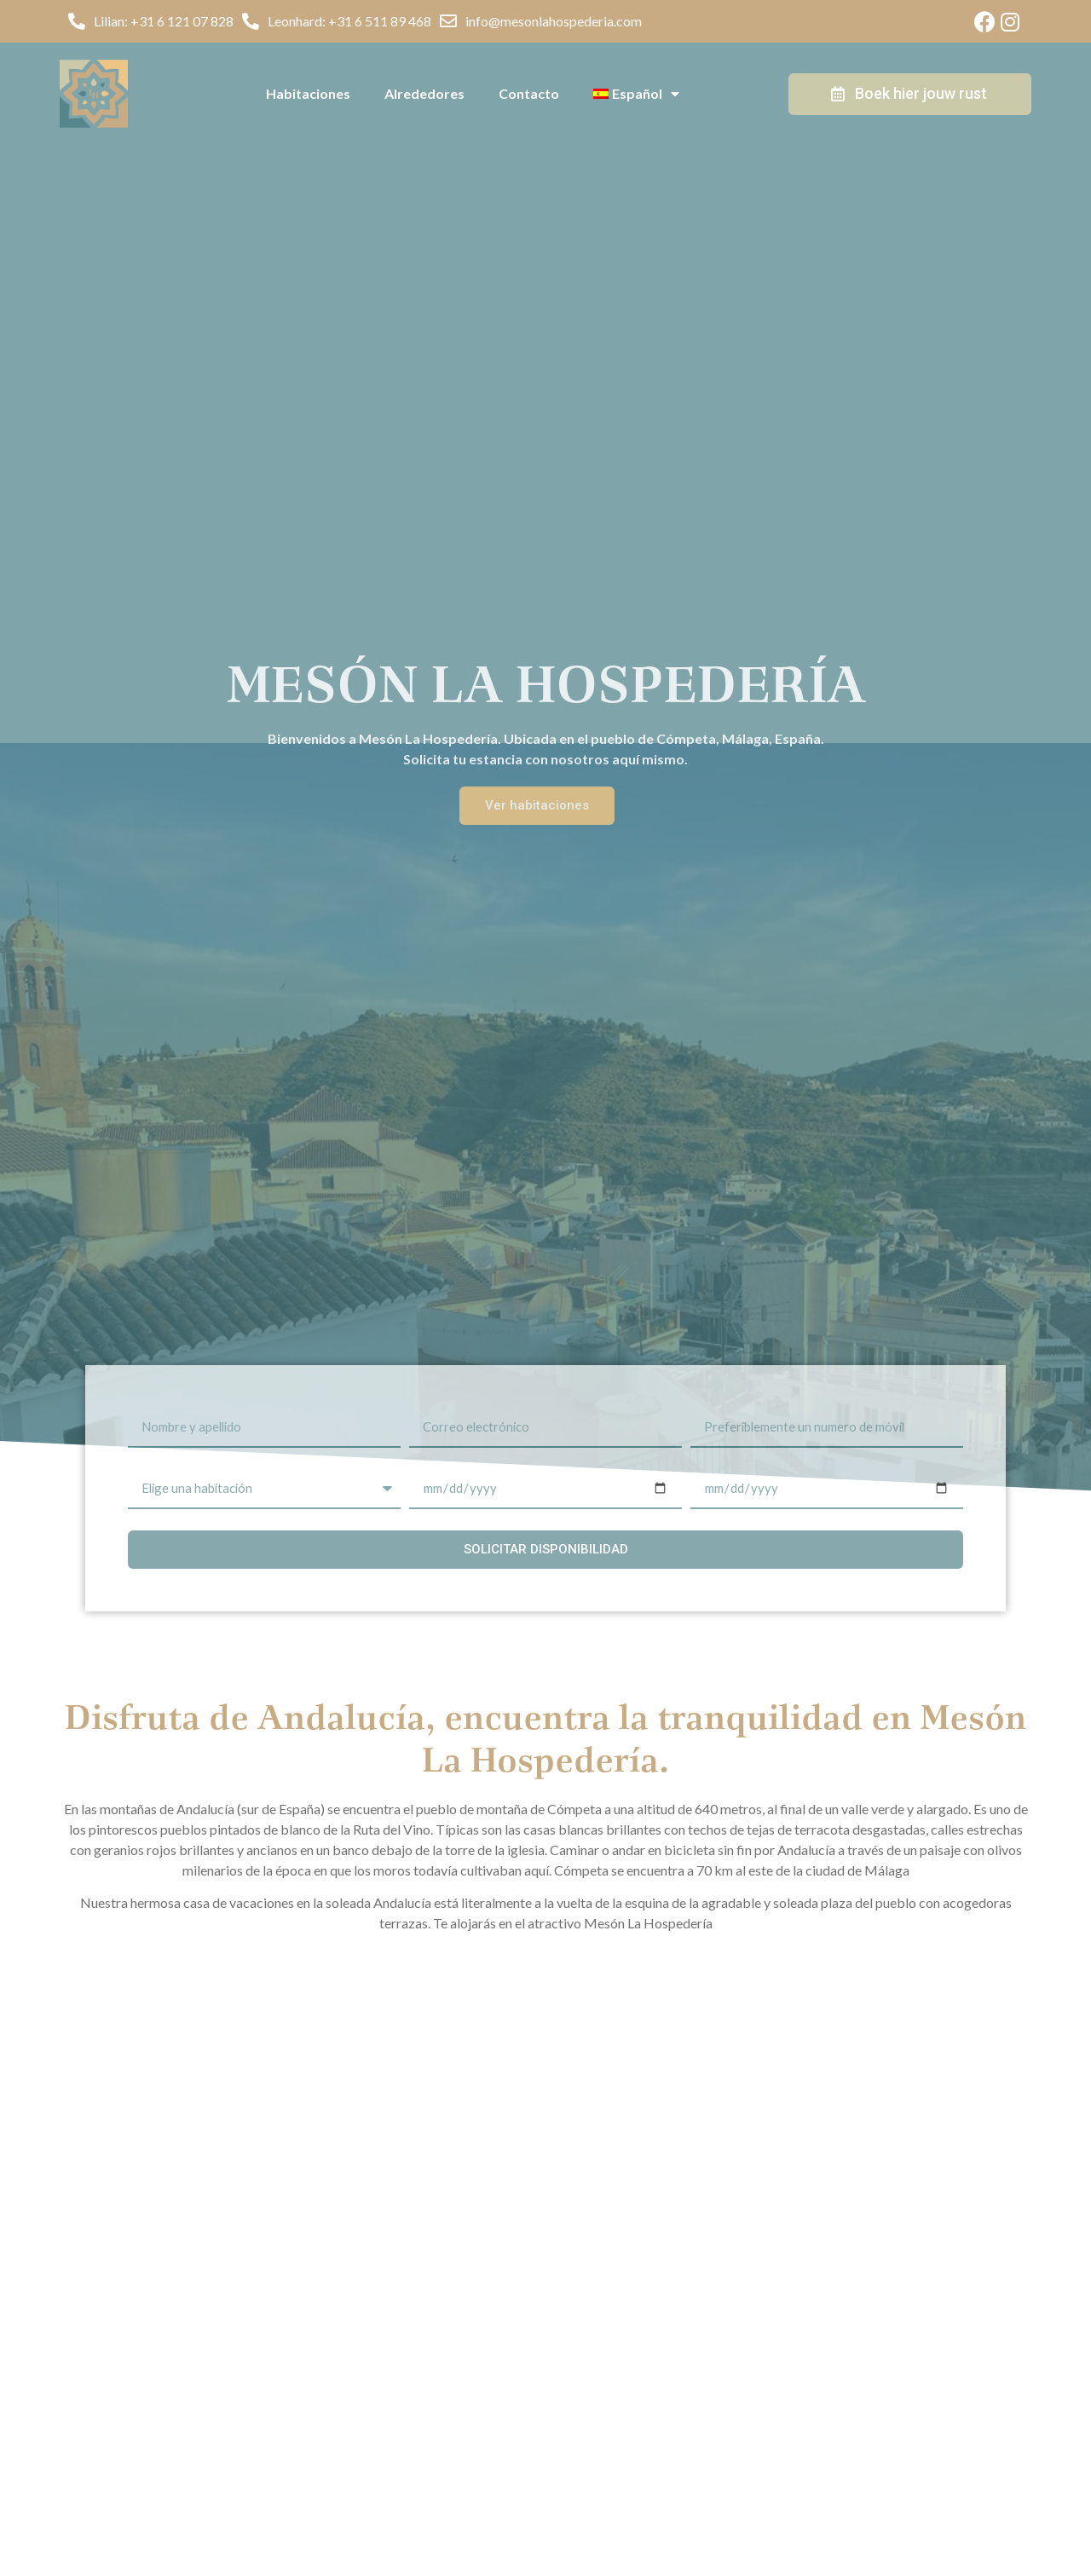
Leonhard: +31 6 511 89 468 (349, 21)
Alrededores (424, 93)
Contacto (529, 93)
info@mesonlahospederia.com (553, 21)
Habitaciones (308, 93)
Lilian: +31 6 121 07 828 (164, 21)
